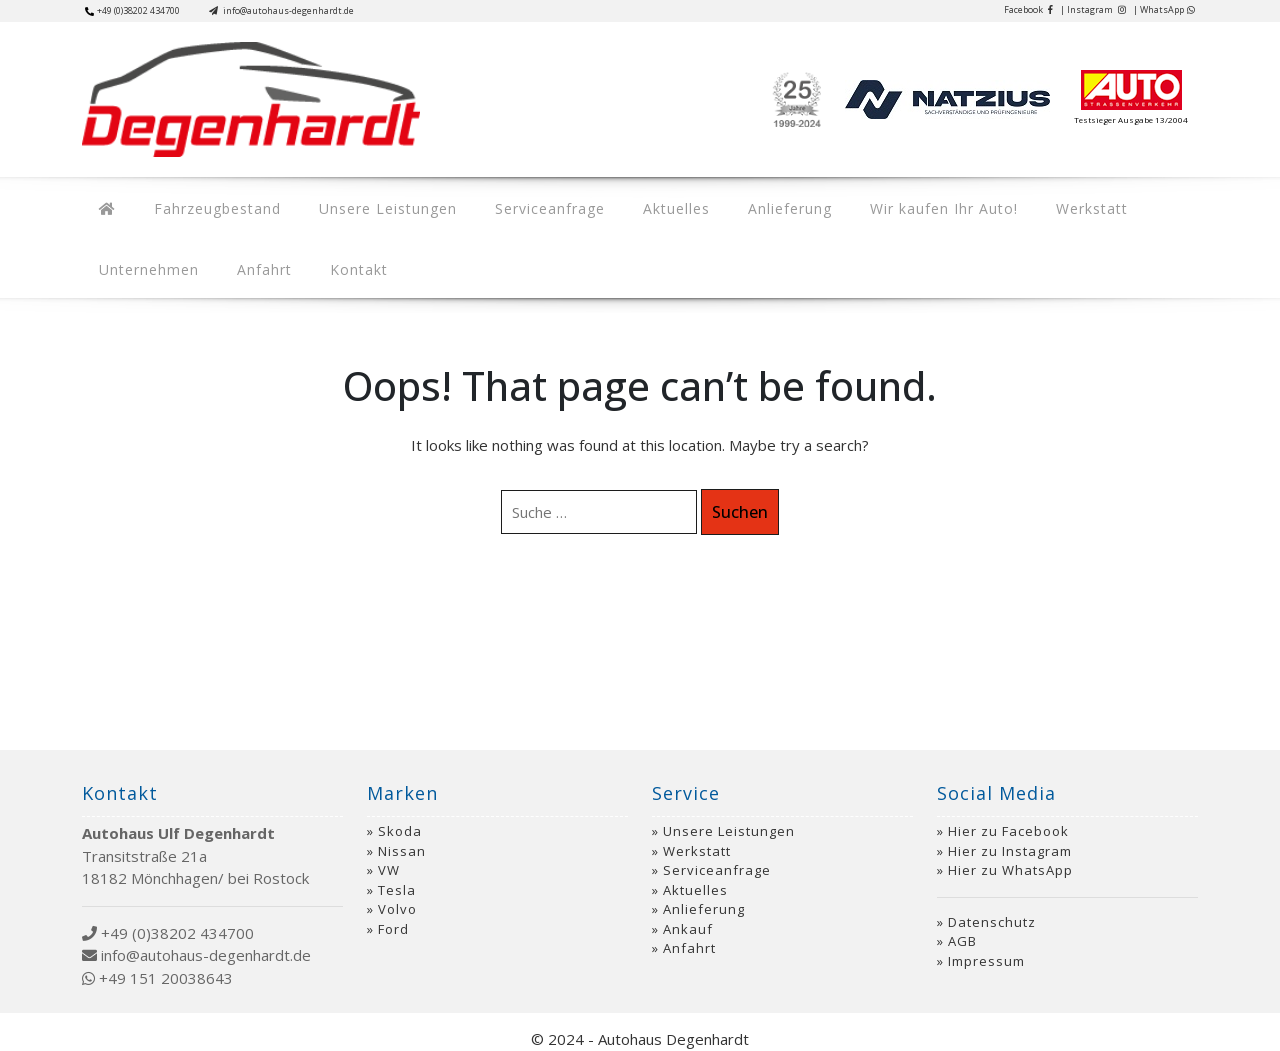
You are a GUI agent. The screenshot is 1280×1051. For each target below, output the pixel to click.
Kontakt (206, 256)
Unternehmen (1131, 203)
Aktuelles (631, 203)
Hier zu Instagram (1010, 836)
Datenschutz (992, 907)
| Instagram (1093, 9)
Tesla (397, 875)
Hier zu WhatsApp (1010, 855)
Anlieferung (735, 203)
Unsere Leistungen (363, 203)
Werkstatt (1017, 203)
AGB (962, 926)
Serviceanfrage (515, 203)
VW (389, 855)
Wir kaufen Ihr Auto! (879, 203)
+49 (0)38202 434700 (132, 10)
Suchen (740, 497)
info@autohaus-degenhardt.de (281, 10)
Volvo (397, 894)
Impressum (986, 946)
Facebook (1028, 9)
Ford (393, 914)
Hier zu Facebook (1008, 816)
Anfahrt (121, 256)
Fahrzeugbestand (202, 203)
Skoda (400, 816)
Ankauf (688, 914)
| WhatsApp (1164, 9)
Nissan (402, 836)
